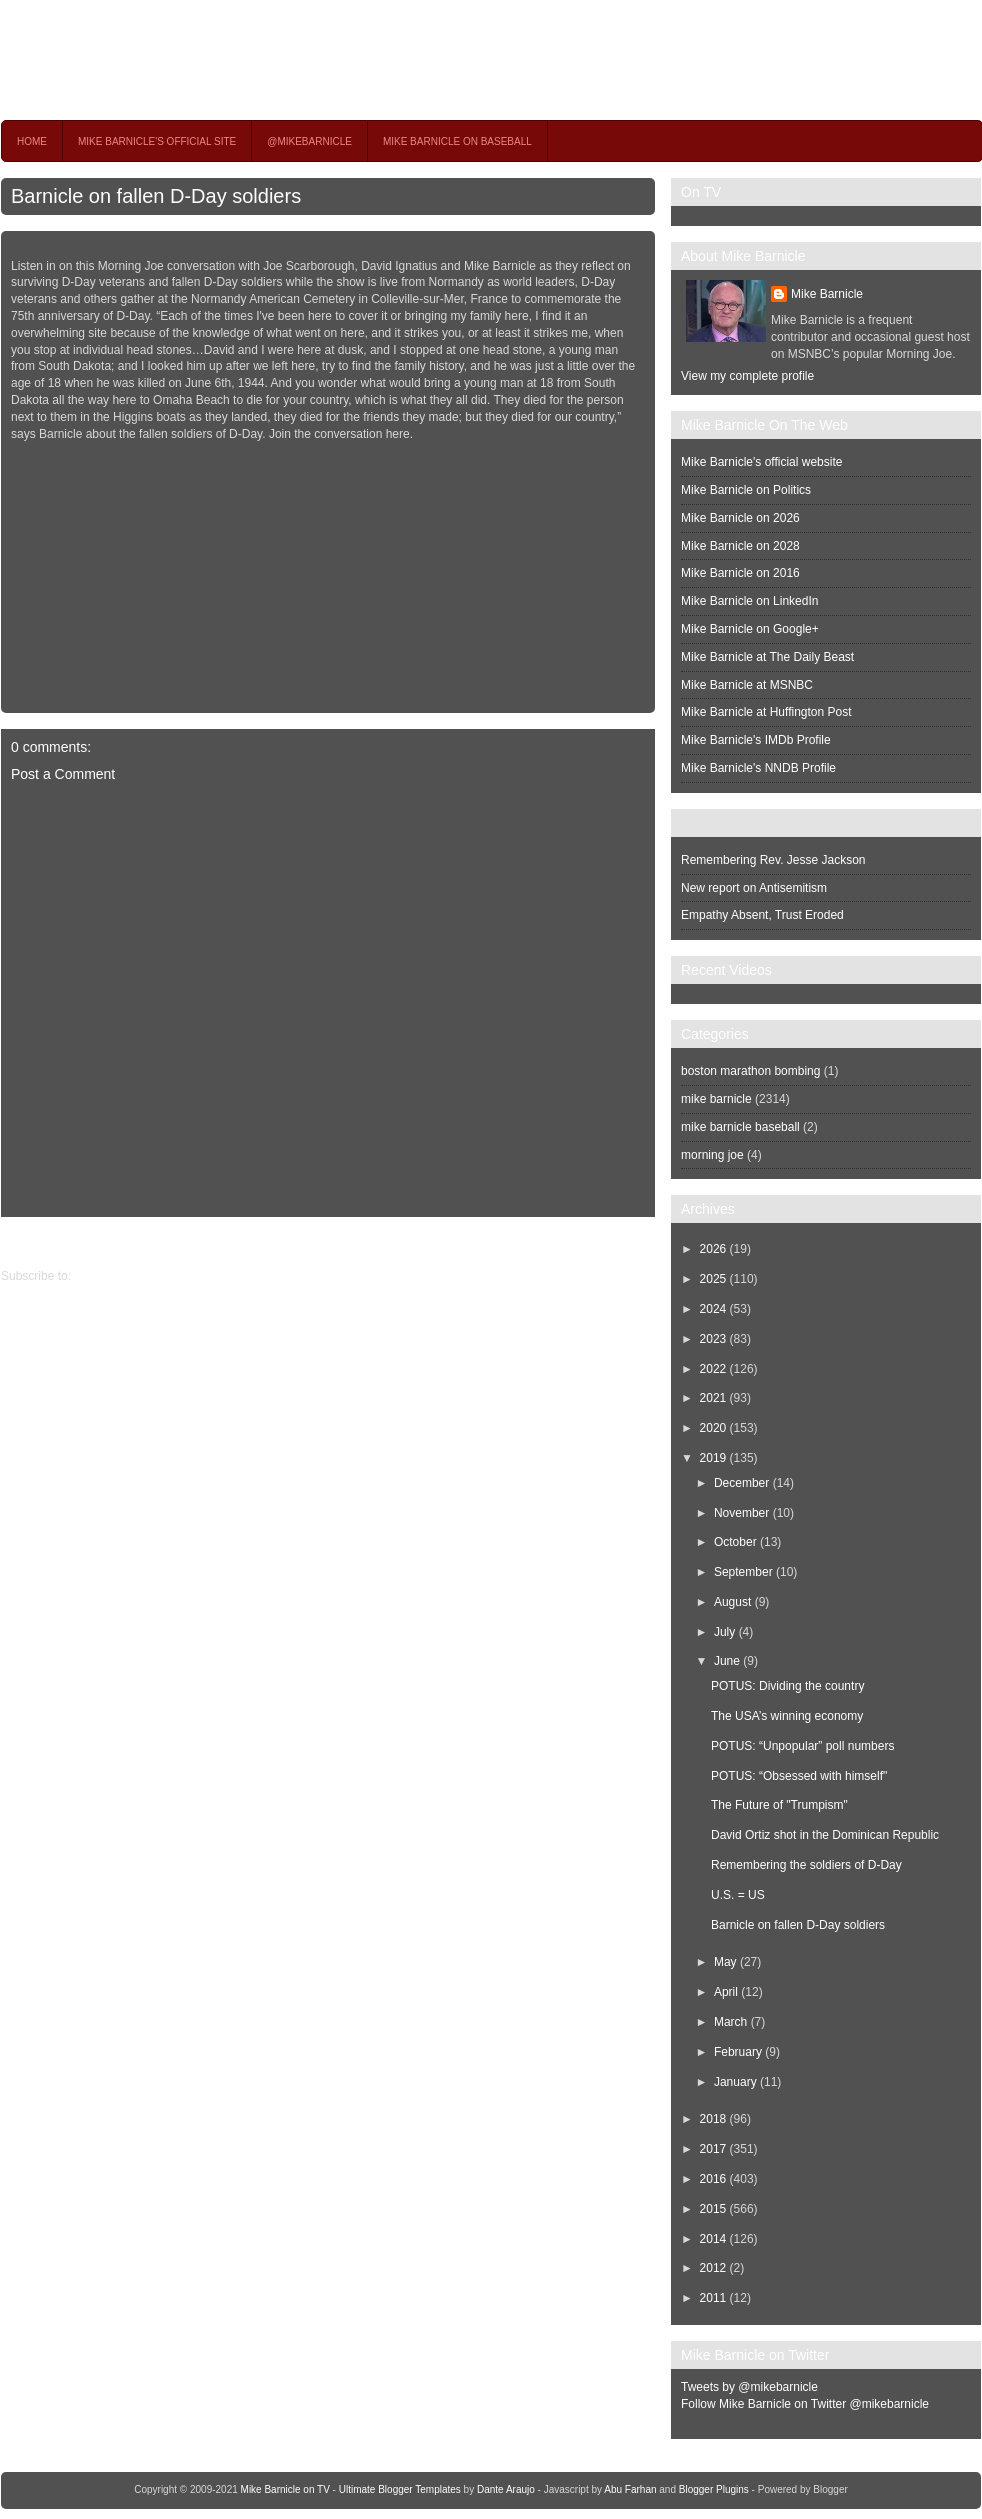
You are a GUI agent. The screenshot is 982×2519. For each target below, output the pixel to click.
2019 (713, 1458)
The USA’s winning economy (787, 1716)
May (725, 1962)
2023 (713, 1339)
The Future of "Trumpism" (779, 1805)
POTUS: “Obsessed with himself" (799, 1776)
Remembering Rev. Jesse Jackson (773, 860)
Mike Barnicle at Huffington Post (766, 712)
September (743, 1572)
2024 (713, 1309)
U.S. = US (738, 1895)
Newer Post (640, 1242)
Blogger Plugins (714, 2489)
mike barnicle (716, 1099)
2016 (713, 2179)
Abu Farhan (630, 2489)
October (735, 1542)
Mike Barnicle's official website (761, 462)
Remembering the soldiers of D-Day (806, 1865)
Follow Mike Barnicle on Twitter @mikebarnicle (805, 2404)
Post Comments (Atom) (136, 1276)
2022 (713, 1369)
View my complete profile (747, 376)
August (732, 1602)
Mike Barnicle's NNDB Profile (758, 768)
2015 (713, 2209)
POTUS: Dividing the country (787, 1686)
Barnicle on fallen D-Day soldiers (156, 196)
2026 (713, 1249)
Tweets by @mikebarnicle (749, 2387)
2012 (713, 2268)
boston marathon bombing (750, 1071)
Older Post (29, 1242)
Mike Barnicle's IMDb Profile (756, 740)
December (741, 1483)
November (741, 1513)
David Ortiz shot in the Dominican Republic (825, 1835)
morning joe (712, 1155)
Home (32, 141)
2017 (713, 2149)
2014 (713, 2239)
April (726, 1992)
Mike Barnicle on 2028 (740, 546)
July (724, 1632)
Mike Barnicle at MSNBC (747, 685)
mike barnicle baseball (740, 1127)
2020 (713, 1428)
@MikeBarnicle (309, 141)
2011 (713, 2298)
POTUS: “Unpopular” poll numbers (802, 1746)
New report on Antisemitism (754, 888)
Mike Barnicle (827, 294)
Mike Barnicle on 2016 (740, 573)
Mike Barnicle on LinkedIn (749, 601)
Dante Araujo (506, 2489)
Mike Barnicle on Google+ (750, 629)
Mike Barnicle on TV (177, 59)
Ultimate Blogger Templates (400, 2489)
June (727, 1661)
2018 (713, 2119)
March (730, 2022)
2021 (713, 1398)
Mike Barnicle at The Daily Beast (767, 657)
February (738, 2052)
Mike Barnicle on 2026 (740, 518)
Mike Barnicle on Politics (746, 490)
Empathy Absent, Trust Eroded (762, 915)
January (735, 2082)
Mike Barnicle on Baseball (457, 141)
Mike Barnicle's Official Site (157, 141)
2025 (713, 1279)
